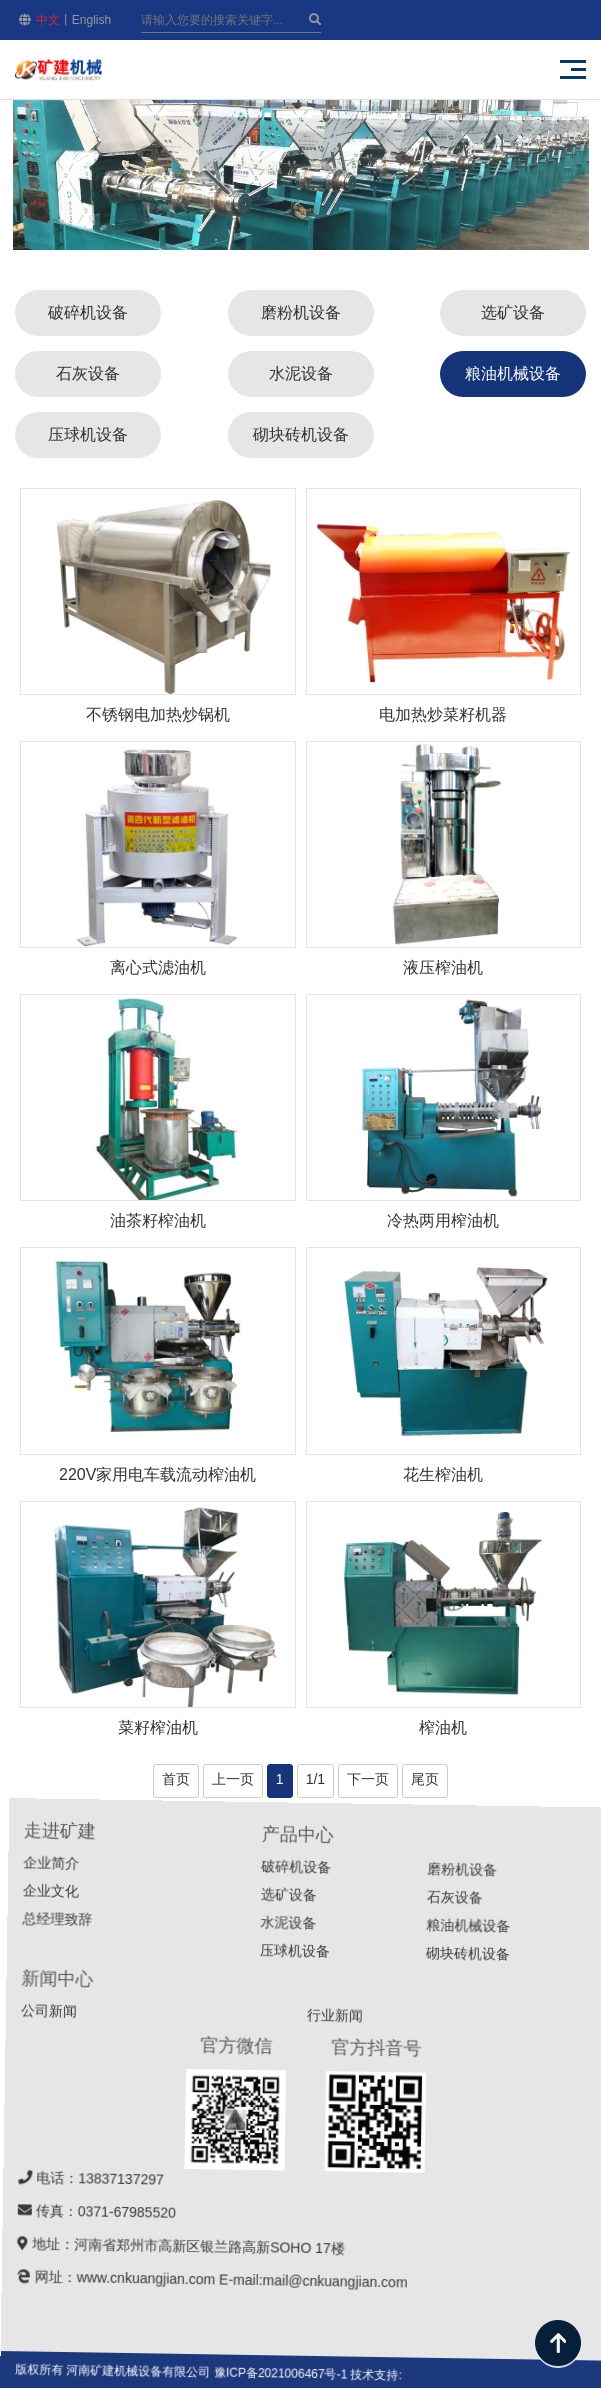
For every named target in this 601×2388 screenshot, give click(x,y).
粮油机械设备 (513, 373)
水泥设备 (301, 373)
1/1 (315, 1779)
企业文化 (226, 1942)
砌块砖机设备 (301, 434)
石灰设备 (88, 373)
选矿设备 (513, 312)
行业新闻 (446, 2160)
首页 (176, 1779)
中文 (48, 20)
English (91, 20)
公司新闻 (181, 2053)
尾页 (425, 1779)
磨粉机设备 (301, 312)
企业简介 (236, 1916)
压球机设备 (88, 434)
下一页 (368, 1779)
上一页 (233, 1779)
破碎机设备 (88, 312)
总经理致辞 (221, 1970)
